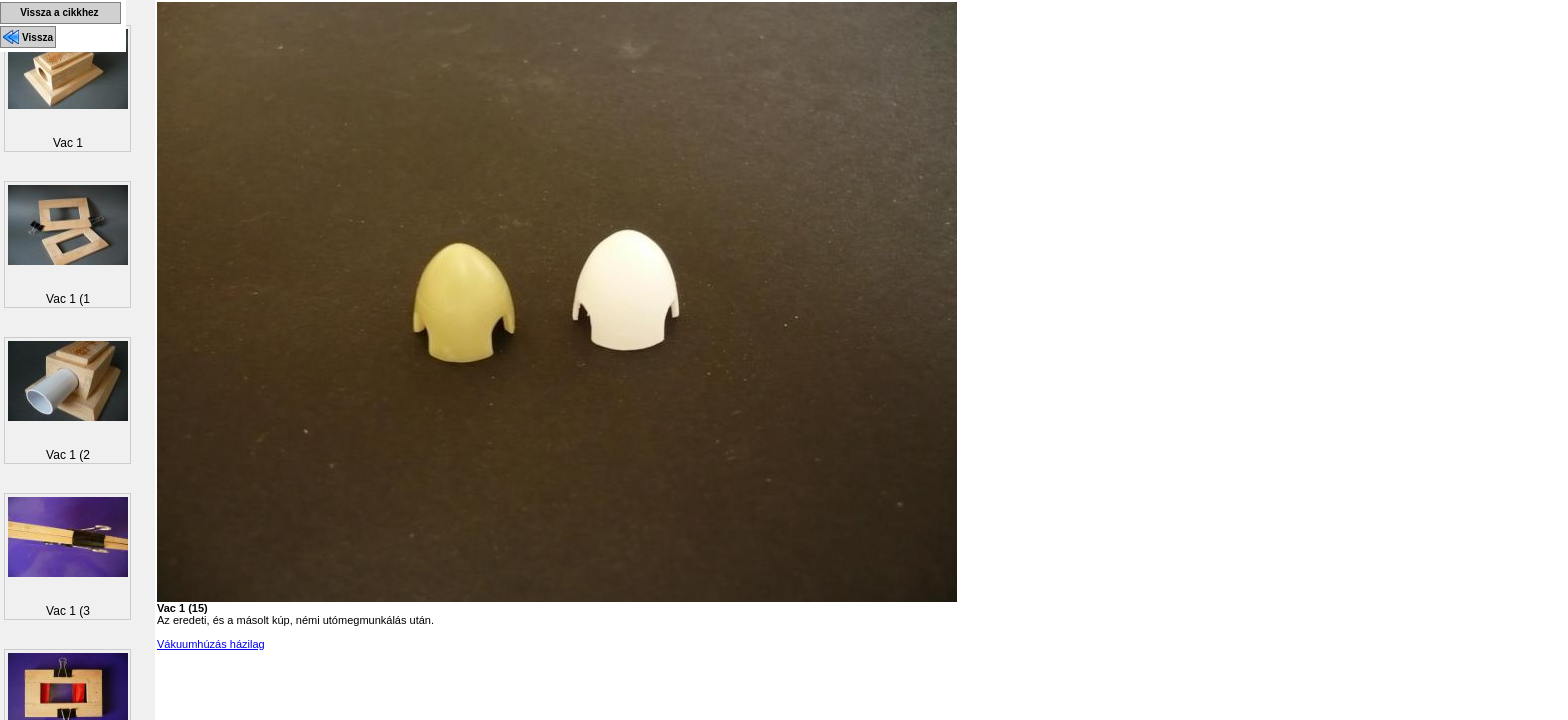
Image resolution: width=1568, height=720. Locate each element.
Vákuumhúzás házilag (211, 644)
